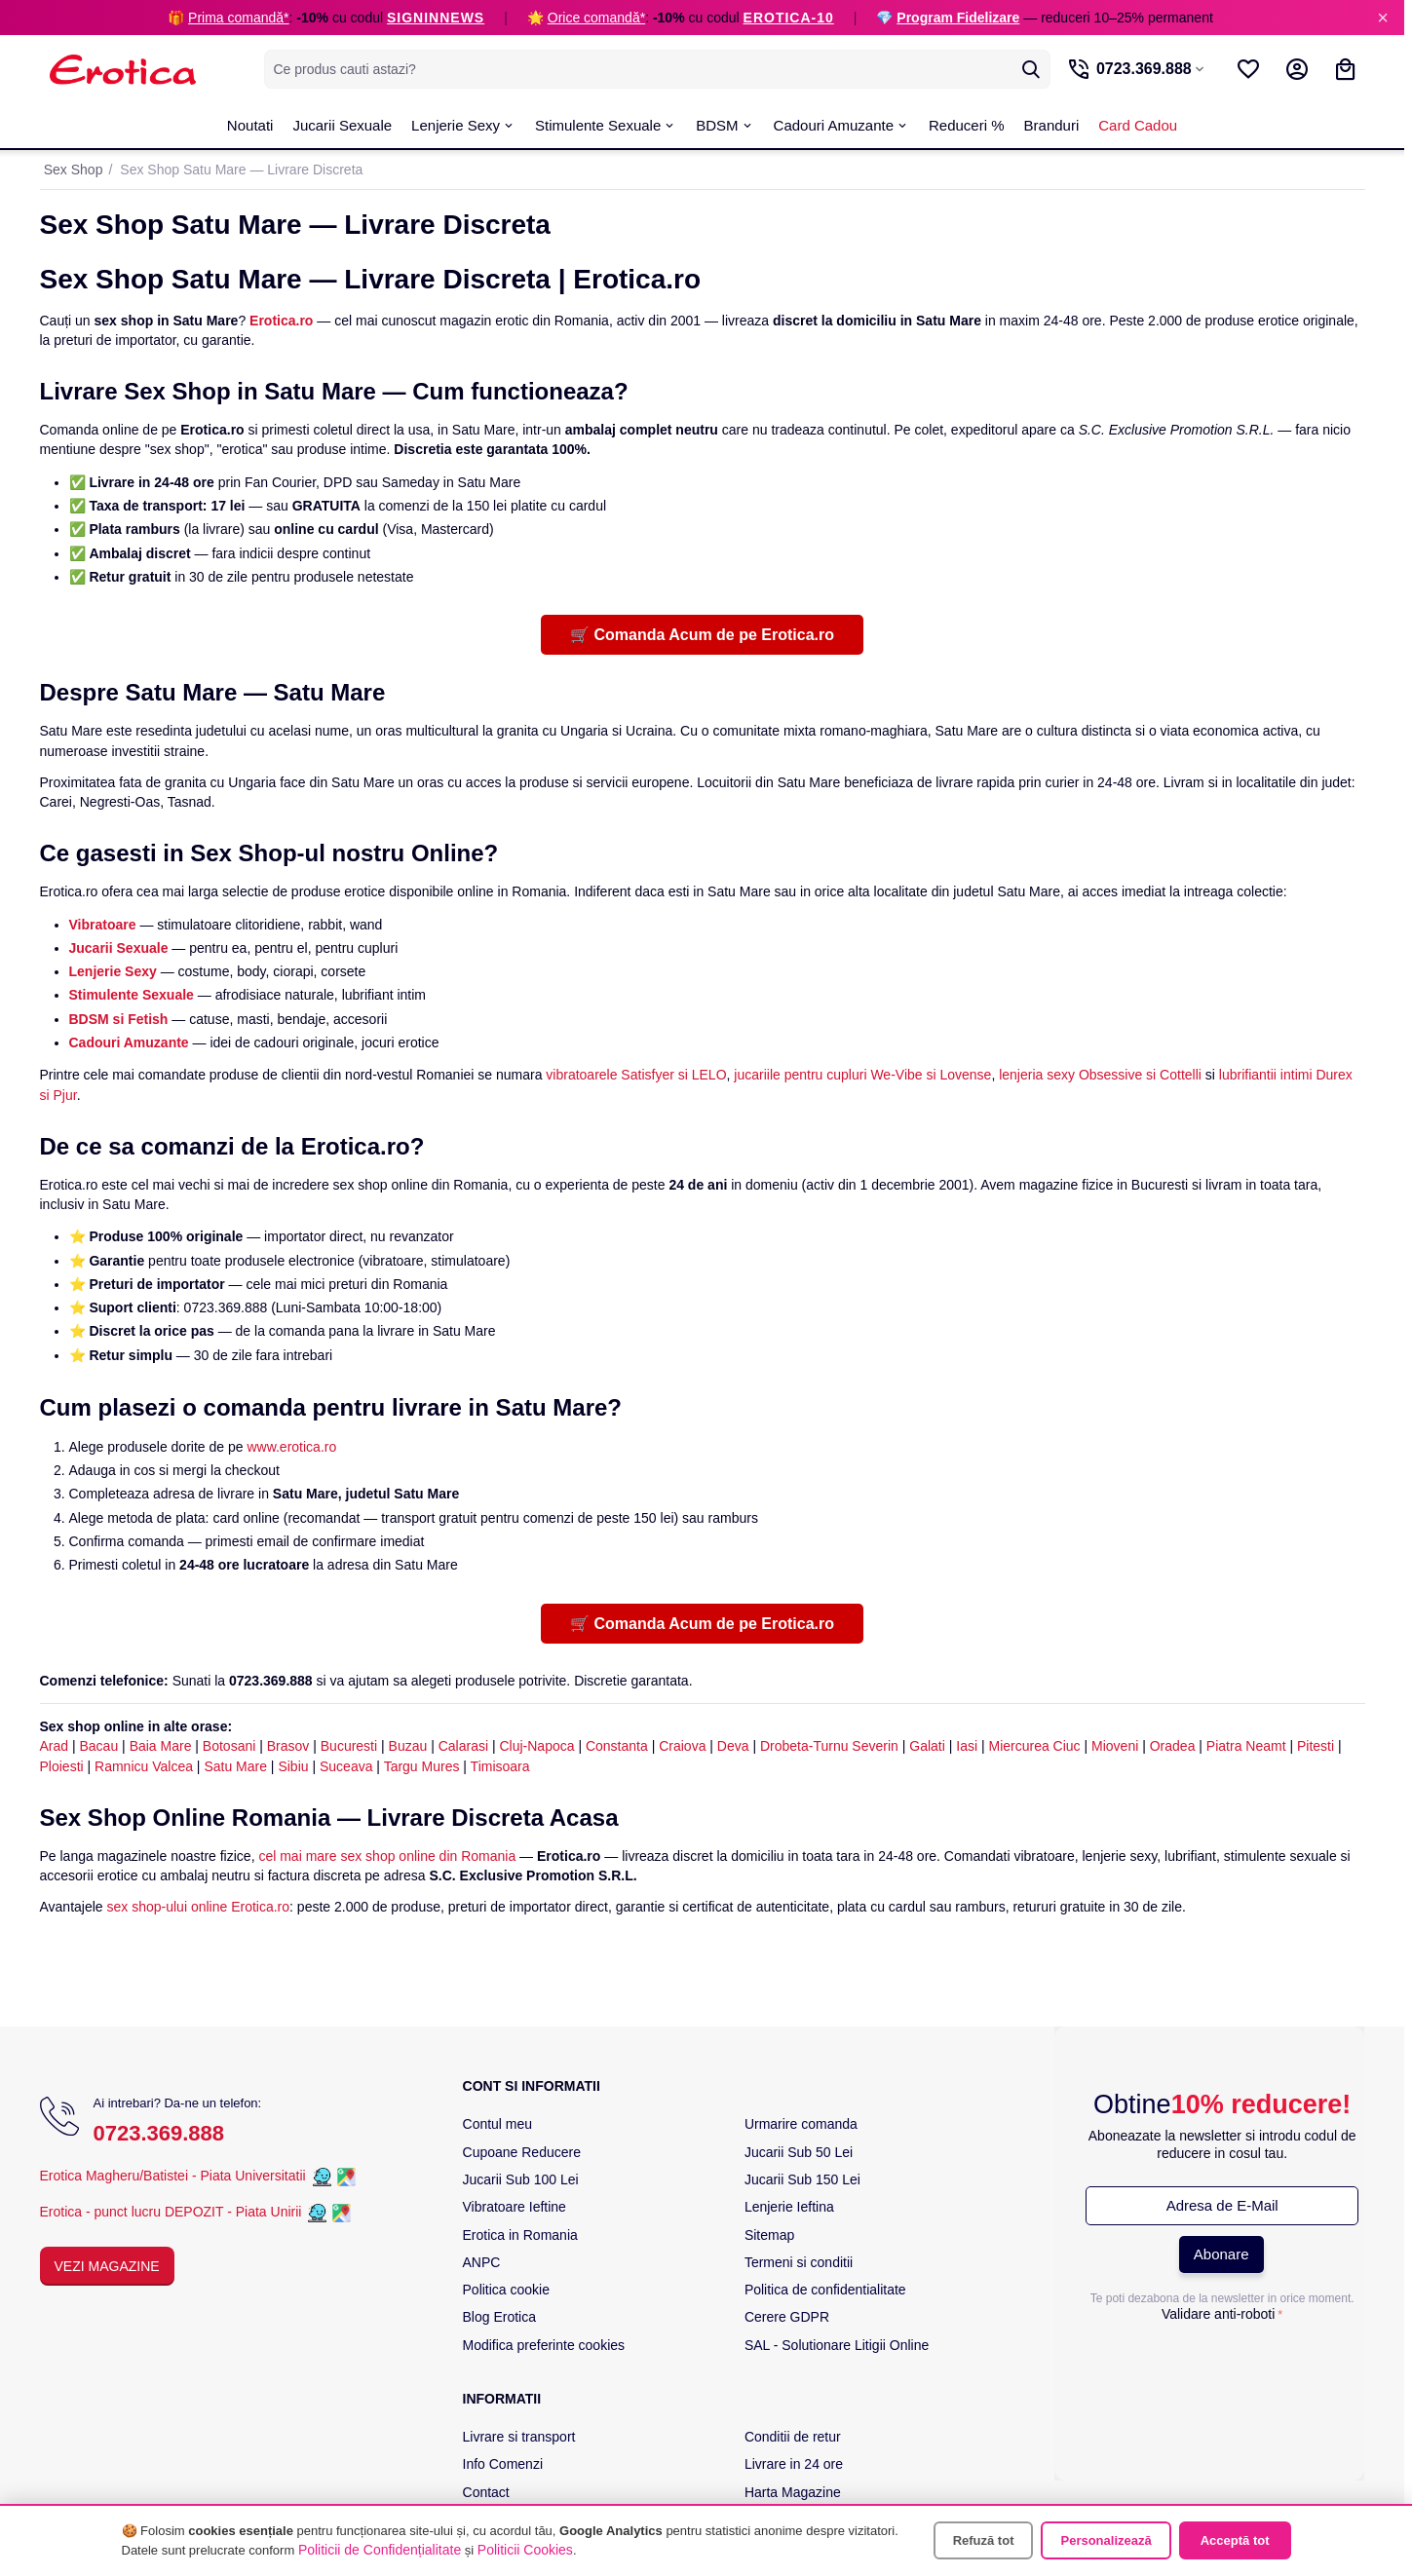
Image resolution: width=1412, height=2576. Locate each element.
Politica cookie (507, 2289)
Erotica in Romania (520, 2235)
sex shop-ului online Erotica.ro (198, 1906)
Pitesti (1315, 1746)
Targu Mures (422, 1766)
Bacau (99, 1746)
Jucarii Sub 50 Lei (798, 2152)
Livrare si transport (519, 2436)
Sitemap (769, 2235)
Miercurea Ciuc (1034, 1746)
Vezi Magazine (107, 2266)
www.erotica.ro (291, 1447)
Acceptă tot (1235, 2540)
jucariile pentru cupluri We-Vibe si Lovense (862, 1074)
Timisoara (500, 1766)
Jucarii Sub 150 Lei (802, 2179)
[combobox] (653, 69)
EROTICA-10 (789, 17)
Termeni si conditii (798, 2262)
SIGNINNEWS (435, 17)
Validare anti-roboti (1218, 2314)
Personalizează (1105, 2540)
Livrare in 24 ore (793, 2464)
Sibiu (293, 1766)
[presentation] (1222, 2368)
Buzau (408, 1746)
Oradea (1173, 1746)
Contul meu (498, 2124)
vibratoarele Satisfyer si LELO (636, 1074)
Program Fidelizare (958, 17)
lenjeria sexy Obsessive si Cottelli (1100, 1074)
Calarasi (463, 1746)
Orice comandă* (596, 17)
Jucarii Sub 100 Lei (521, 2179)
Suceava (346, 1766)
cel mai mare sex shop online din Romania (386, 1856)
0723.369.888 (159, 2133)
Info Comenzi (503, 2464)
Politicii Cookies (525, 2549)
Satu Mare (235, 1766)
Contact (486, 2492)
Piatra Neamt (1246, 1746)
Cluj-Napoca (536, 1746)
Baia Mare (161, 1746)
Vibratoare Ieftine (514, 2207)
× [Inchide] (1383, 17)
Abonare (1221, 2254)
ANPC (482, 2262)
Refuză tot (983, 2540)
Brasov (288, 1746)
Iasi (966, 1746)
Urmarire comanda (801, 2124)
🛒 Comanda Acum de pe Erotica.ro (702, 634)
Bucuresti (349, 1746)
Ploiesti (62, 1766)
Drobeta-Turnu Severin (829, 1746)
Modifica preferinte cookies (544, 2345)
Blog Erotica (499, 2317)
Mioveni (1114, 1746)
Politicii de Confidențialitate (379, 2549)
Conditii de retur (792, 2436)
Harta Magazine (792, 2492)
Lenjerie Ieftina (789, 2207)
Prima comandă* (238, 17)
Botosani (229, 1746)
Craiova (682, 1746)
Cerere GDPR (786, 2317)
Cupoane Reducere (522, 2152)
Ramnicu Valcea (144, 1766)
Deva (733, 1746)
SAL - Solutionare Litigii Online (836, 2345)
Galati (927, 1746)
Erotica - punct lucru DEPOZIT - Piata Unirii (173, 2211)
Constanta (617, 1746)
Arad (54, 1746)
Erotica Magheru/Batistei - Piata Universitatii (173, 2175)
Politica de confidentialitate (825, 2289)
